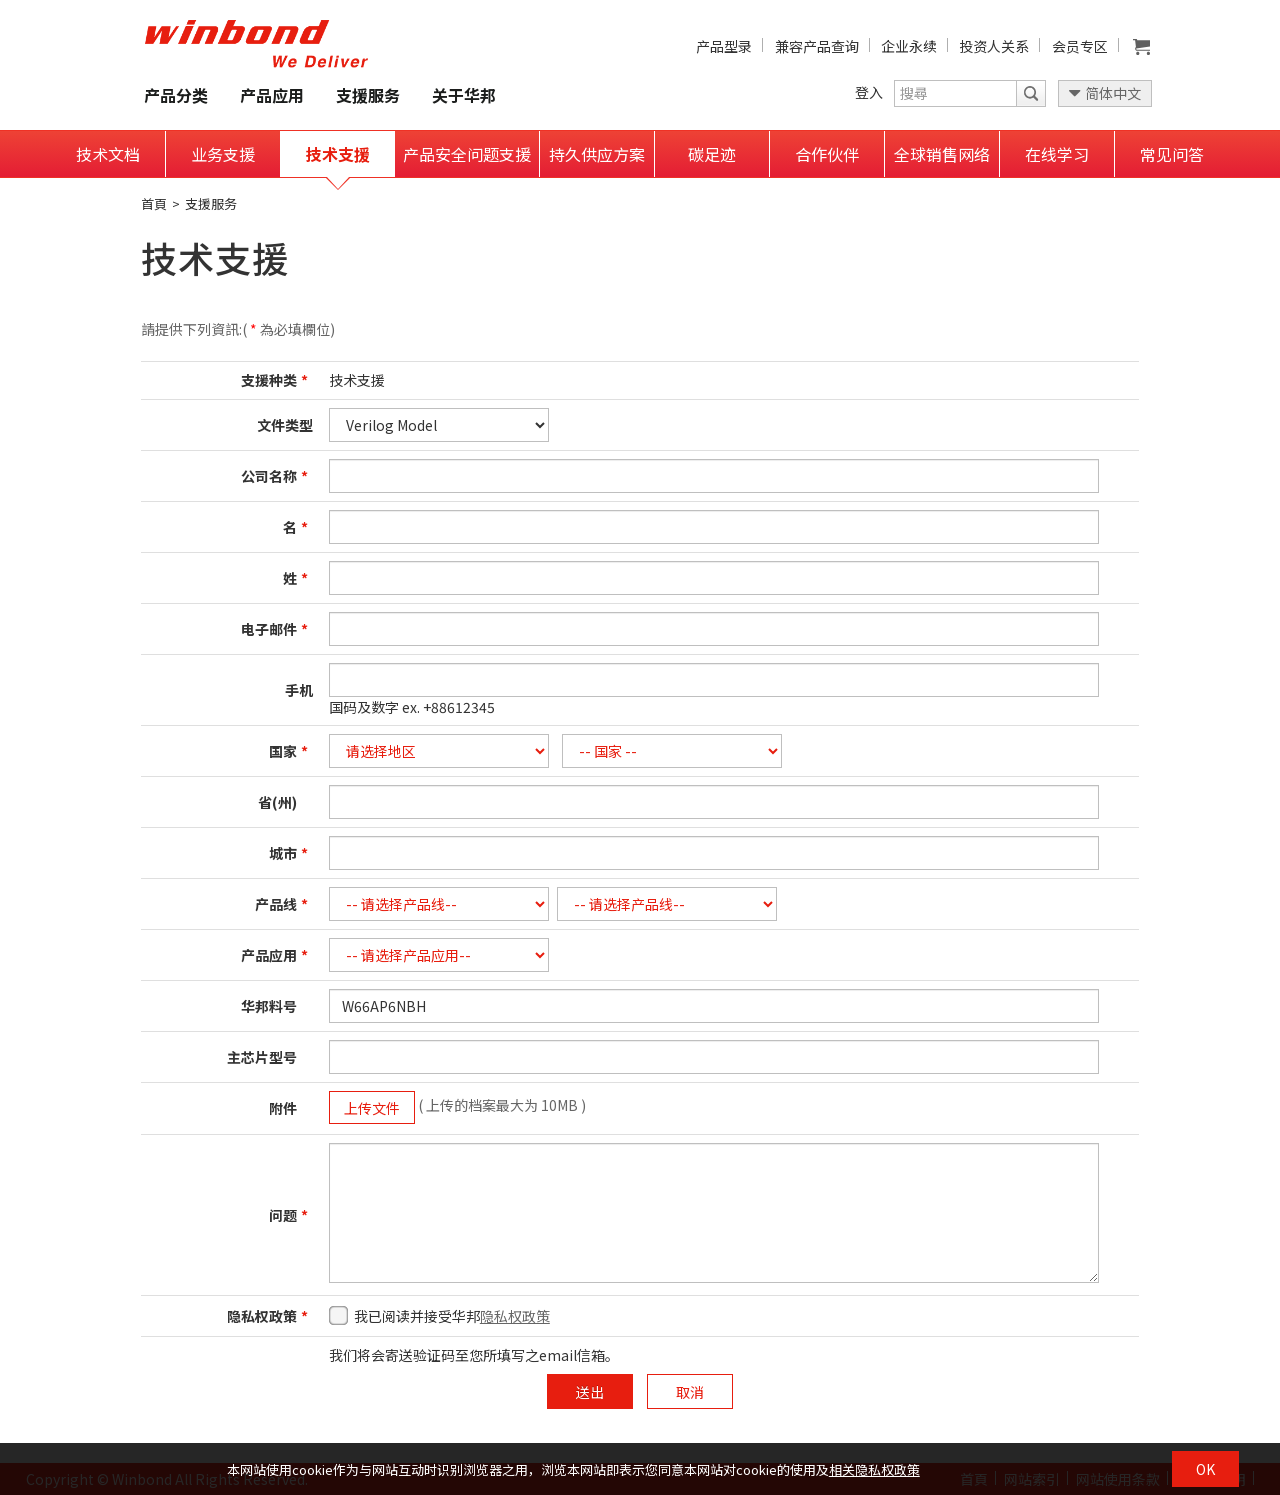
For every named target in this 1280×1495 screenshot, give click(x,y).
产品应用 (272, 95)
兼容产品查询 (817, 46)
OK (1205, 1469)
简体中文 (1113, 93)
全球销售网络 (942, 154)
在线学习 (1057, 154)
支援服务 (368, 95)
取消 (690, 1392)
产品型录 (724, 46)
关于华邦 (464, 95)
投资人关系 (994, 46)
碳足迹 (712, 154)
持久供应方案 (597, 154)
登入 (869, 92)
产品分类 (176, 95)
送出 (590, 1392)
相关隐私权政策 (874, 1469)
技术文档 (108, 154)
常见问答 (1172, 154)
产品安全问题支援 (467, 154)
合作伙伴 (827, 154)
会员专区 (1080, 46)
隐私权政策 (515, 1316)
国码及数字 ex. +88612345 (412, 707)
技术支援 (338, 154)
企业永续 (909, 46)
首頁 (154, 203)
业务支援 (223, 154)
